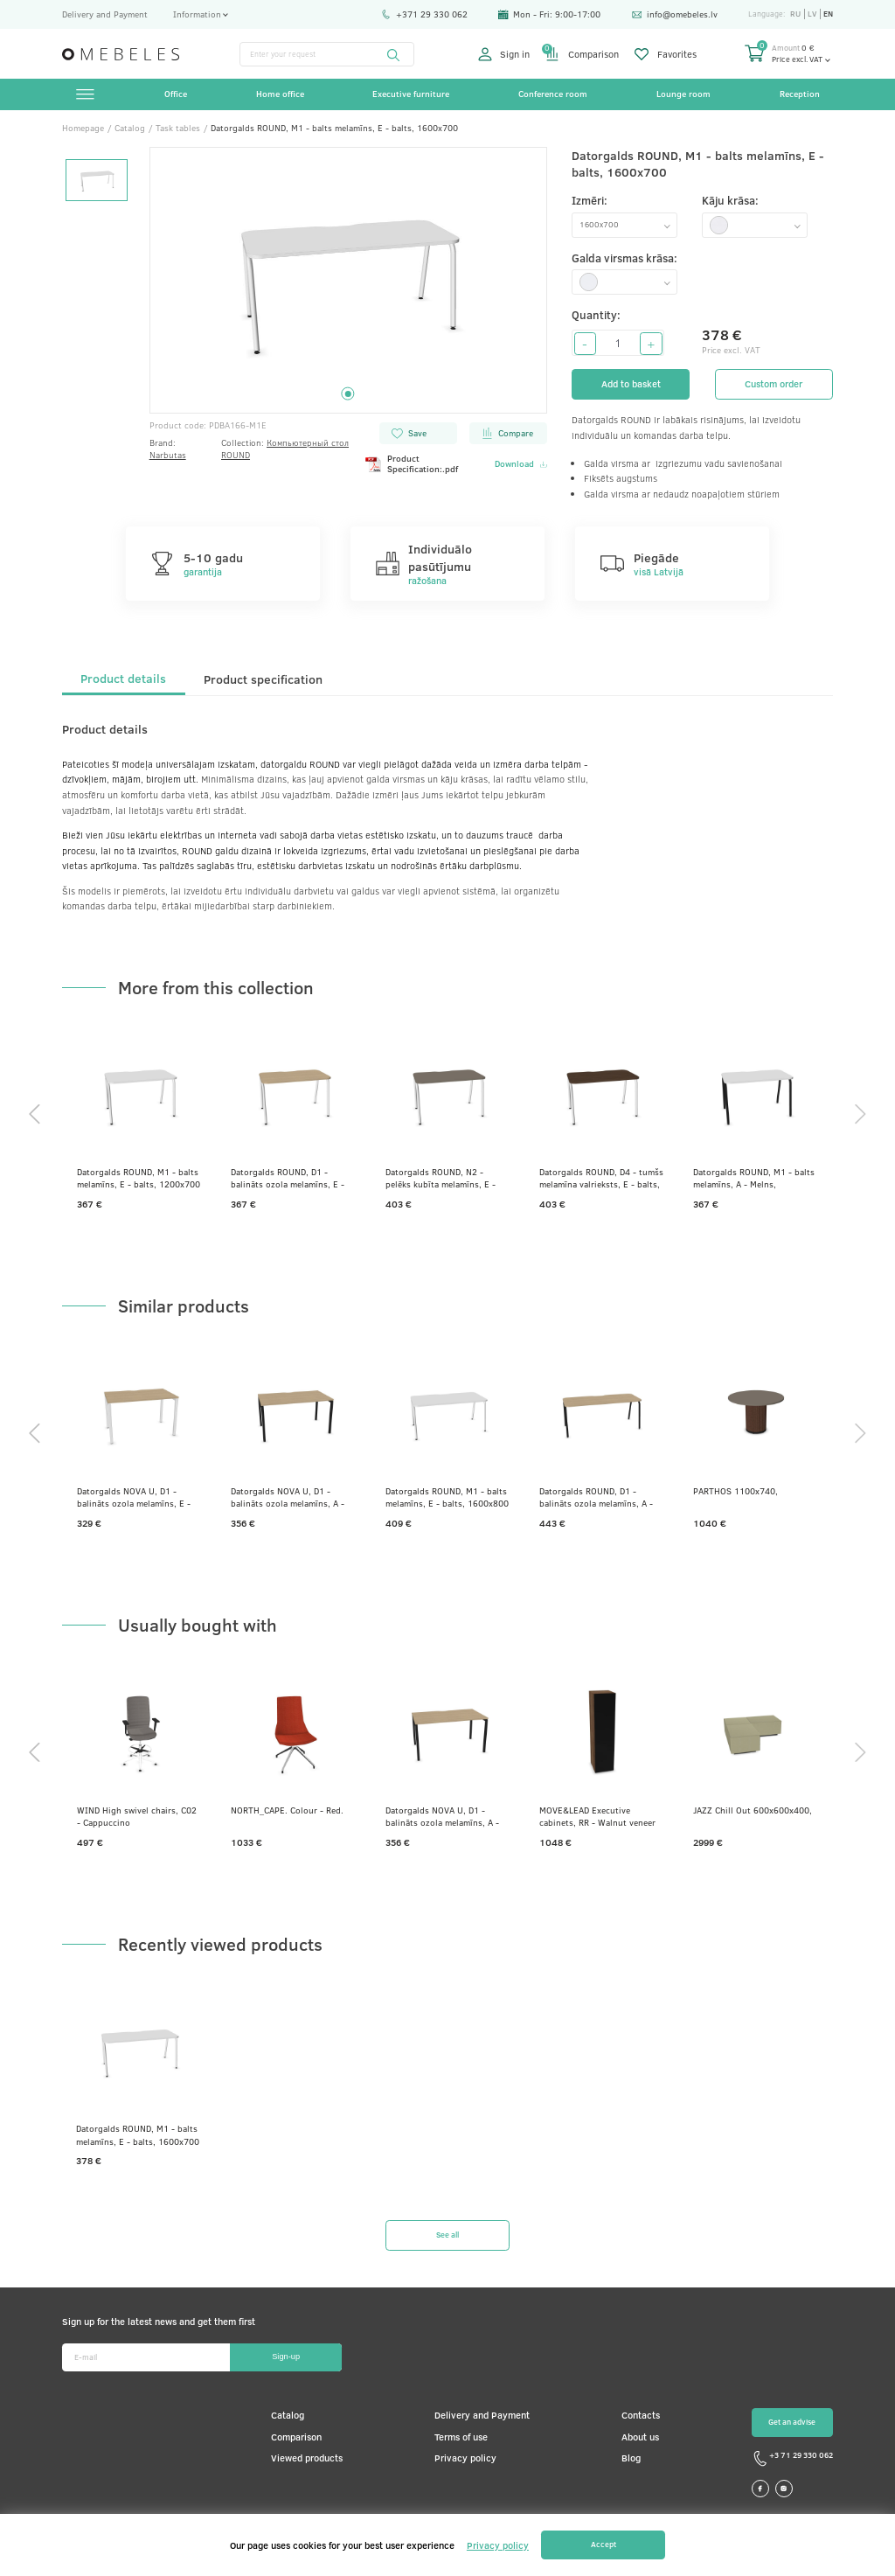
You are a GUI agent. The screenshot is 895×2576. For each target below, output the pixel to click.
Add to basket (631, 384)
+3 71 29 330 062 (792, 2458)
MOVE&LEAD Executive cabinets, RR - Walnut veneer (597, 1816)
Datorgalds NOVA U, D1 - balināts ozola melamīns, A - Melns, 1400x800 (287, 1497)
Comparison (582, 54)
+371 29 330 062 (424, 14)
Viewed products (307, 2457)
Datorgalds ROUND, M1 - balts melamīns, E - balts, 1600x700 (137, 2134)
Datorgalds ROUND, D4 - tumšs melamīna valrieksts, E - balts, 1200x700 (601, 1178)
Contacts (640, 2414)
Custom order (773, 384)
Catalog (287, 2414)
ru (795, 14)
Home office (280, 93)
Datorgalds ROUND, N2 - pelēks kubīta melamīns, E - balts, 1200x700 (440, 1178)
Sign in (504, 54)
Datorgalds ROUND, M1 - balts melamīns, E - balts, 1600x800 (447, 1497)
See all (447, 2234)
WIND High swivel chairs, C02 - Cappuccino (137, 1816)
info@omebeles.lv (675, 14)
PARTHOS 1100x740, (735, 1491)
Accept (603, 2544)
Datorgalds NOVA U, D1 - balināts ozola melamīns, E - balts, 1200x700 (134, 1497)
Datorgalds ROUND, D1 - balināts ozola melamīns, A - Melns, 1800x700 (596, 1497)
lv (812, 14)
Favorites (666, 54)
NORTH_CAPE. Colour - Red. (287, 1810)
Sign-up (286, 2356)
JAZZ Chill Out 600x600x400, (752, 1810)
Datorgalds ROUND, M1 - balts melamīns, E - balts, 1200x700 (138, 1178)
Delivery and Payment (105, 14)
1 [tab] (348, 394)
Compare (507, 433)
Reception (800, 93)
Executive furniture (410, 93)
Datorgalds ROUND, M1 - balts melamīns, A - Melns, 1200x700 (754, 1178)
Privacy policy (465, 2457)
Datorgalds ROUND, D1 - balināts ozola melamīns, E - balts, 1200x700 (287, 1178)
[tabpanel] (348, 280)
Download (521, 464)
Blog (631, 2457)
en (828, 14)
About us (640, 2436)
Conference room (552, 93)
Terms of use (461, 2436)
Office (175, 93)
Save (409, 433)
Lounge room (683, 93)
